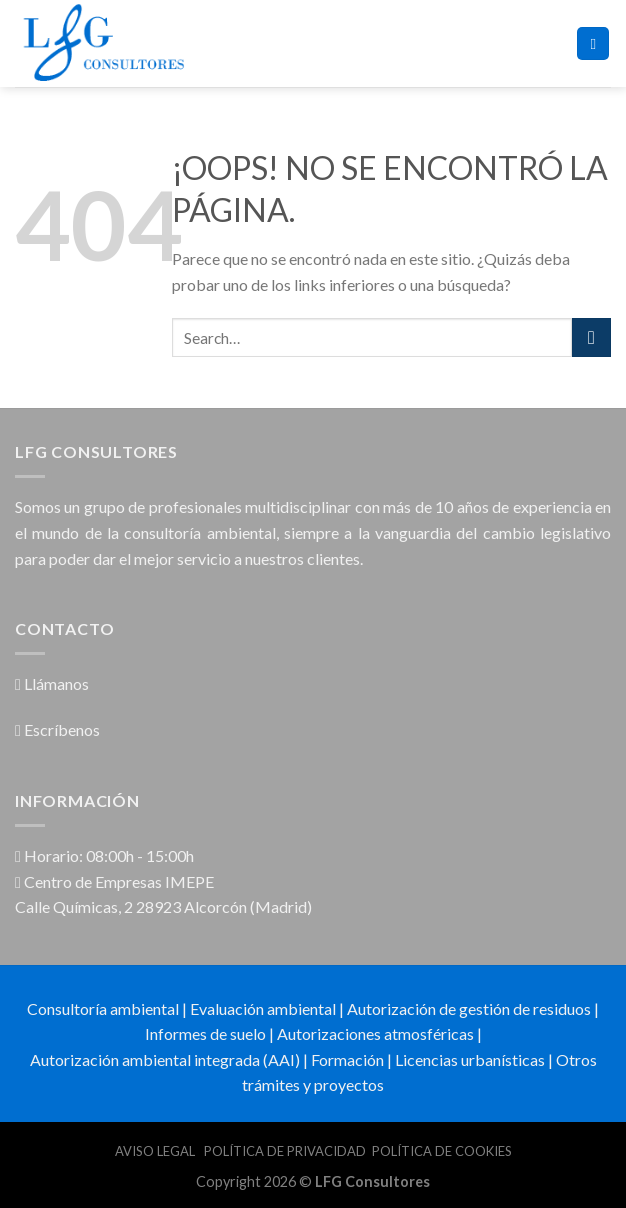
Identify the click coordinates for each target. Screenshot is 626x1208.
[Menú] (593, 43)
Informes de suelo (205, 1033)
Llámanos (52, 683)
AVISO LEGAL (156, 1151)
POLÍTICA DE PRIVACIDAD (285, 1151)
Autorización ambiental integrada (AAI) (165, 1059)
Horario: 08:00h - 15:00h (104, 855)
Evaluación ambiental (263, 1008)
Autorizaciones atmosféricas (375, 1033)
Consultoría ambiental (103, 1008)
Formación (347, 1059)
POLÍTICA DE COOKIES (442, 1151)
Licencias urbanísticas (470, 1059)
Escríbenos (57, 729)
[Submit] (591, 337)
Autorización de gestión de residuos (469, 1008)
